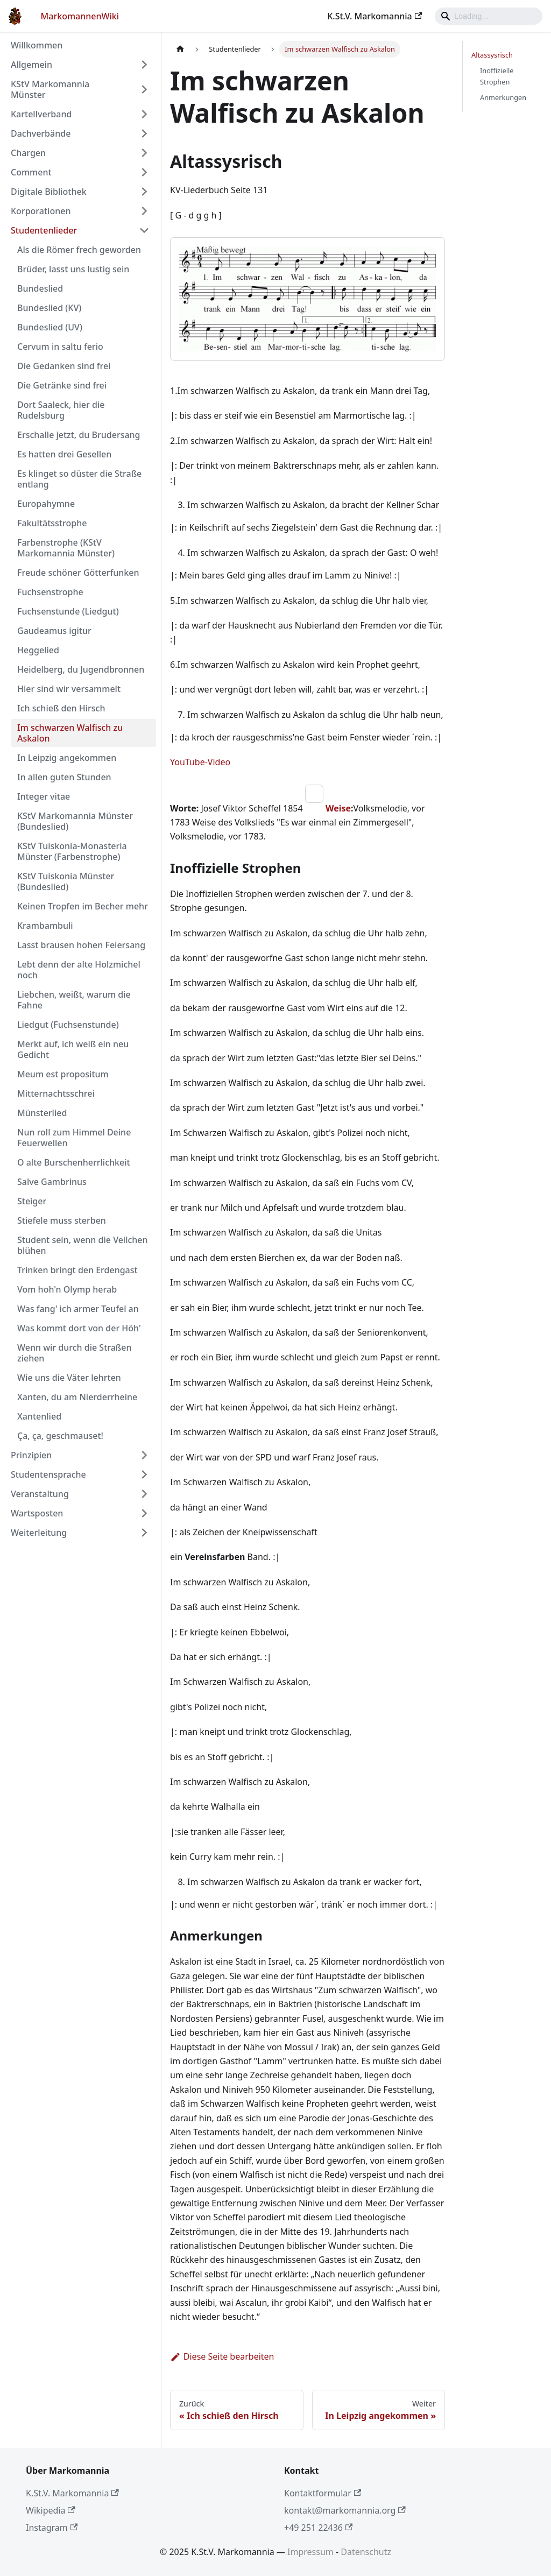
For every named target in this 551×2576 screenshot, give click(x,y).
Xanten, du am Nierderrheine (77, 1397)
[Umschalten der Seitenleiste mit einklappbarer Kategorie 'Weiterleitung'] (144, 1532)
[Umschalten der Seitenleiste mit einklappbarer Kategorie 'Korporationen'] (144, 211)
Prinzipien (31, 1455)
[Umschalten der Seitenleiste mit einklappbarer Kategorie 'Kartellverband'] (144, 114)
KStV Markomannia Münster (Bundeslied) (75, 821)
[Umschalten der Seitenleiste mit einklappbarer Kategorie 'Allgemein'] (144, 64)
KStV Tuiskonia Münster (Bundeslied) (65, 881)
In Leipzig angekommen (66, 758)
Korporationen (40, 211)
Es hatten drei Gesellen (64, 454)
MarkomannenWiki (80, 16)
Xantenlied (39, 1416)
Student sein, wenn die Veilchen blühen (82, 1245)
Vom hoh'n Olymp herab (67, 1289)
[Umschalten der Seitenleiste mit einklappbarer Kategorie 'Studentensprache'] (144, 1474)
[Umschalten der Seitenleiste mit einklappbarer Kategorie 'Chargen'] (144, 152)
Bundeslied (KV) (49, 308)
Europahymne (46, 504)
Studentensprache (48, 1474)
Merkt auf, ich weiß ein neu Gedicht (73, 1049)
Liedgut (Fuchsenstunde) (68, 1025)
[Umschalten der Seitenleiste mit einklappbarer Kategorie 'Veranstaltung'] (144, 1493)
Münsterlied (42, 1113)
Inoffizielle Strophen (496, 76)
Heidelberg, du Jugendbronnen (80, 669)
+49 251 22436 (318, 2527)
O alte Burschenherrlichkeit (73, 1162)
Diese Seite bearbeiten (222, 2356)
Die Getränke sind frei (62, 385)
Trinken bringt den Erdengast (77, 1270)
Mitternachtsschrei (56, 1093)
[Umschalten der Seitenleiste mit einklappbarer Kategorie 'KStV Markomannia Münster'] (144, 89)
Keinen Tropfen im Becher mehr (82, 906)
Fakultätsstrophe (52, 523)
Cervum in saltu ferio (60, 346)
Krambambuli (45, 925)
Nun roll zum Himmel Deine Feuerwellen (74, 1137)
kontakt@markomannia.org (345, 2510)
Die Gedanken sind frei (63, 366)
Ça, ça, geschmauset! (60, 1436)
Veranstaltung (40, 1494)
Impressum (310, 2552)
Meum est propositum (63, 1074)
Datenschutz (366, 2552)
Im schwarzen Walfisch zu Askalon (70, 733)
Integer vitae (43, 796)
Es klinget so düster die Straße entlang (79, 479)
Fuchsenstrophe (50, 592)
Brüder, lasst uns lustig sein (73, 269)
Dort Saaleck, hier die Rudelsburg (60, 410)
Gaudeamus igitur (54, 631)
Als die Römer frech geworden (79, 250)
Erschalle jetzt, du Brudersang (78, 435)
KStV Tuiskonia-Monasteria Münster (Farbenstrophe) (72, 851)
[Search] (488, 16)
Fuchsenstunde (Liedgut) (68, 611)
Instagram (51, 2527)
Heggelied (38, 650)
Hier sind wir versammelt (69, 689)
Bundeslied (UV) (49, 327)
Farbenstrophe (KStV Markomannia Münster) (66, 548)
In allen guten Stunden (64, 777)
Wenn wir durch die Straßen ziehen (74, 1353)
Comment (31, 172)
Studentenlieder (44, 230)
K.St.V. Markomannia (374, 16)
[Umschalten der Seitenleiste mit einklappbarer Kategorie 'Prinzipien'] (144, 1455)
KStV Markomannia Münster (50, 89)
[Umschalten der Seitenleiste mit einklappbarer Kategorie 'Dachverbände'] (144, 133)
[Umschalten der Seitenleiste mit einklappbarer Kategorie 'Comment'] (144, 172)
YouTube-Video (200, 762)
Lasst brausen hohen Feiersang (81, 945)
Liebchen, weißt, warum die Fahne (74, 1000)
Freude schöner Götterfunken (78, 572)
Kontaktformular (322, 2493)
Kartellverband (41, 114)
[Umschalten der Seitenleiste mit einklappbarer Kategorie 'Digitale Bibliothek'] (144, 191)
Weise (338, 808)
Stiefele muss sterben (61, 1220)
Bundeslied (40, 288)
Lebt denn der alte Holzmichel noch (78, 969)
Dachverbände (40, 133)
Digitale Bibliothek (49, 191)
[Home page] (180, 49)
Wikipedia (50, 2510)
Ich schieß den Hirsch (61, 708)
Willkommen (36, 45)
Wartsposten (37, 1513)
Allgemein (31, 64)
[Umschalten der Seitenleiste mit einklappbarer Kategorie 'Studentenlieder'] (144, 230)
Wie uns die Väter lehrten (69, 1378)
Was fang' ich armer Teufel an (78, 1309)
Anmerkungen (503, 97)
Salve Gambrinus (52, 1182)
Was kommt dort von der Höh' (79, 1328)
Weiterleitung (39, 1532)
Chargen (28, 153)
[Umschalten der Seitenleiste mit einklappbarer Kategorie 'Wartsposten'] (144, 1513)
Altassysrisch (492, 55)
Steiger (31, 1201)
